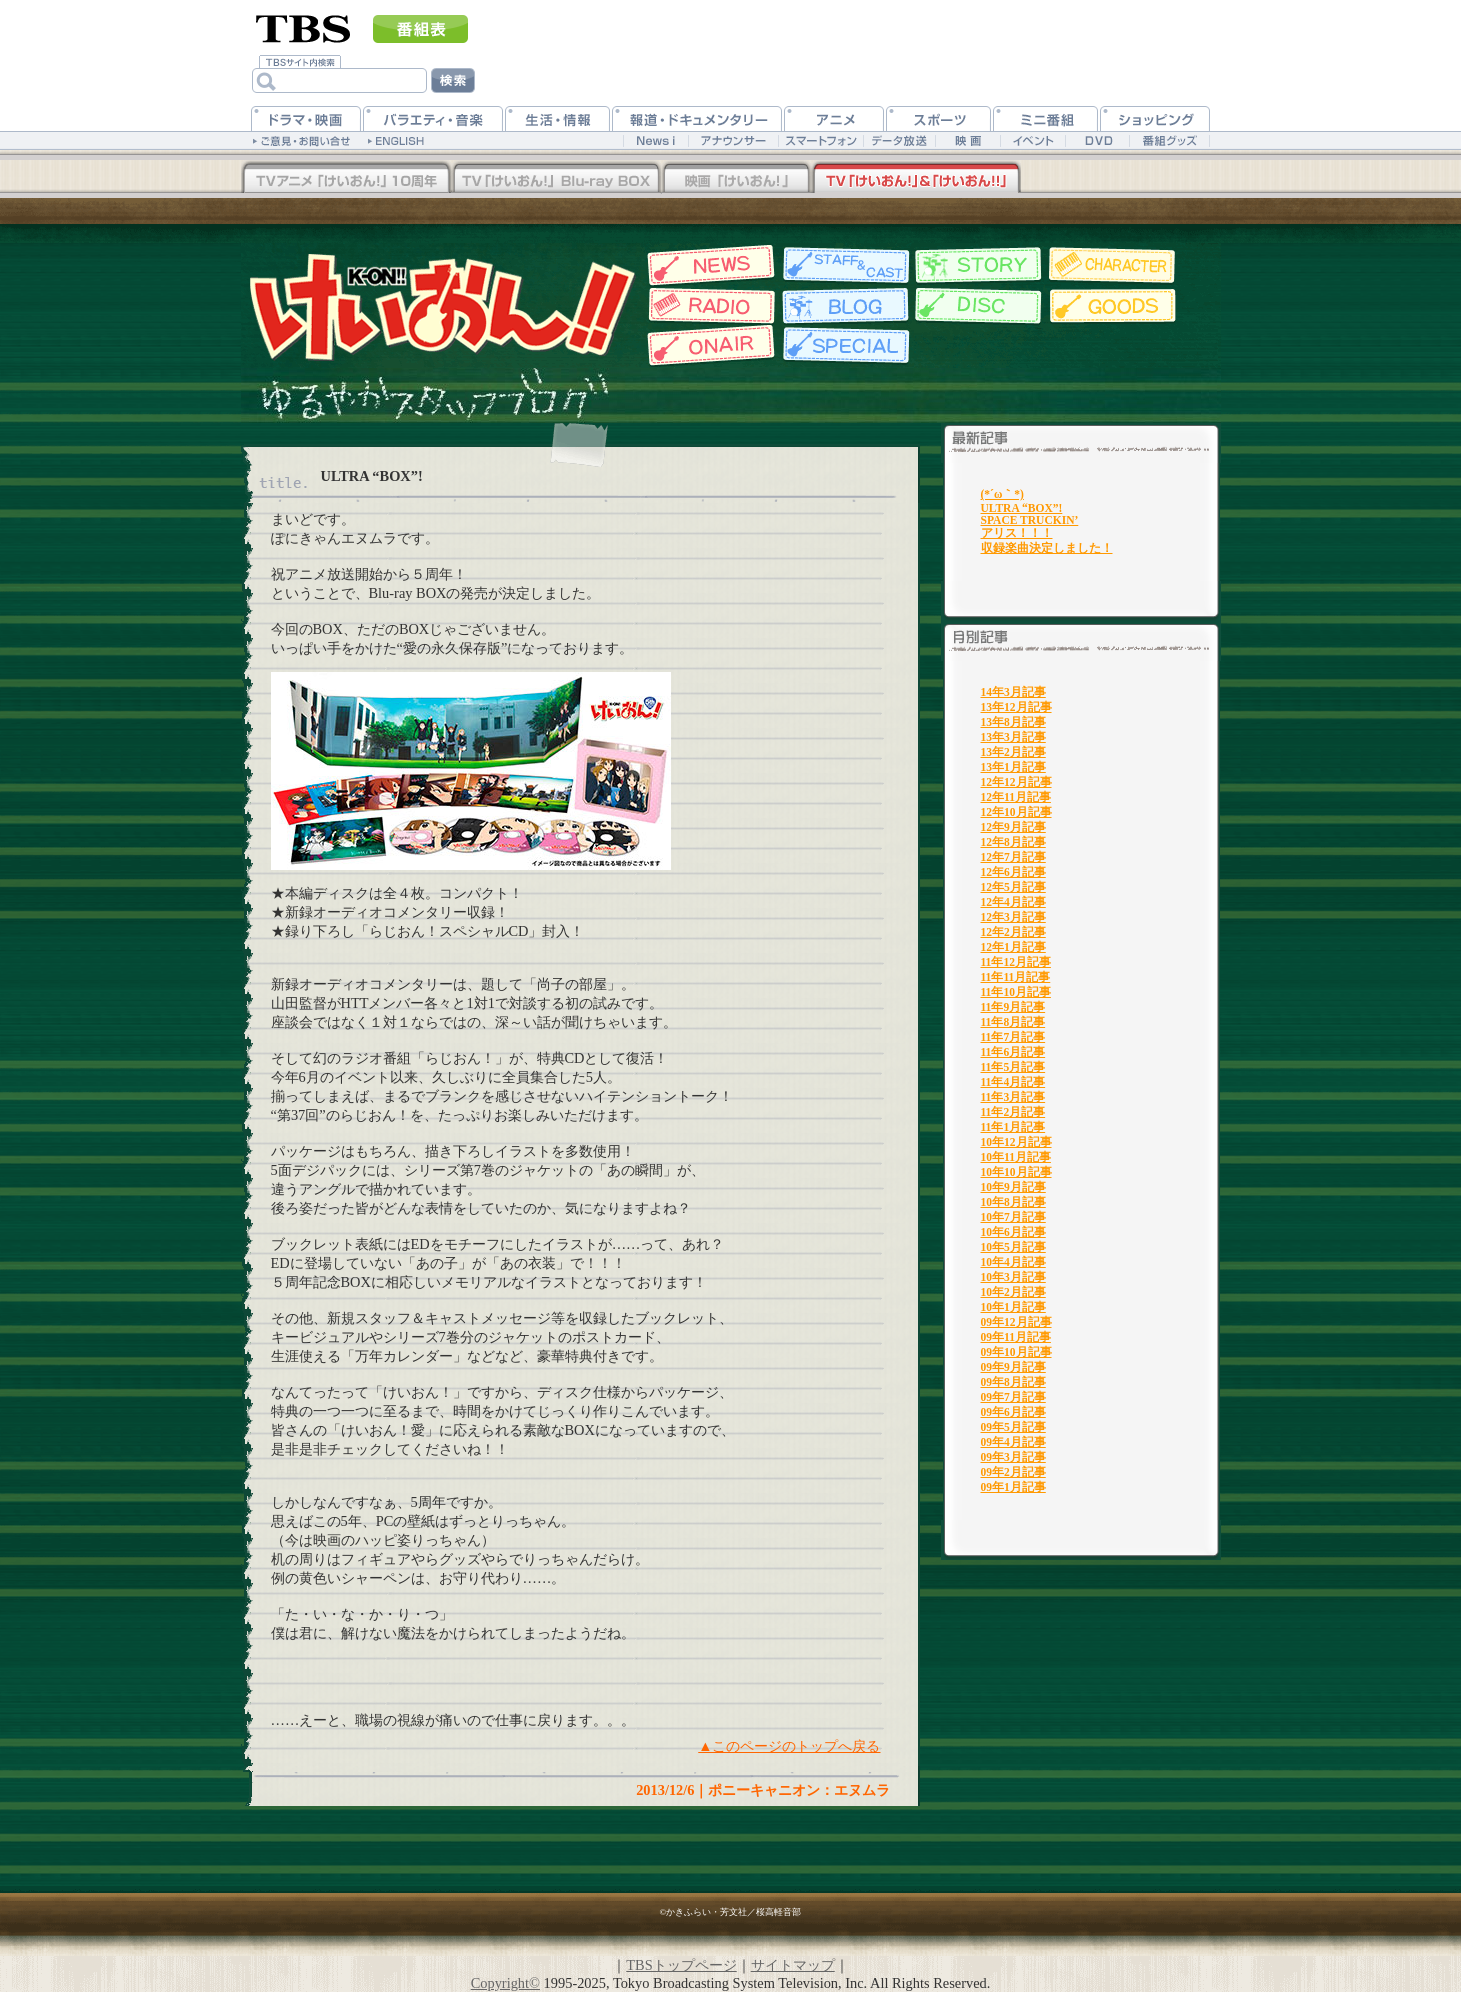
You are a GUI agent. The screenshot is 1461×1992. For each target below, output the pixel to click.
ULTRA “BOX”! (1022, 508)
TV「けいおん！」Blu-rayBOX (556, 179)
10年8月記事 (1013, 1202)
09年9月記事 (1013, 1367)
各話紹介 (978, 265)
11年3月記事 (1013, 1097)
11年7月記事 (1013, 1037)
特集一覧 (843, 346)
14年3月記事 (1013, 692)
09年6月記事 (1013, 1412)
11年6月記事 (1013, 1052)
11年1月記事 (1013, 1127)
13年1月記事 (1013, 767)
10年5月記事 (1013, 1247)
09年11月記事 (1016, 1337)
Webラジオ (708, 306)
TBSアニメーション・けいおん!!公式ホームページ (441, 305)
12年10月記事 (1016, 812)
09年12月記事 (1016, 1322)
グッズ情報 (1113, 306)
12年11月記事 (1016, 797)
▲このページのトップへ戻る (789, 1746)
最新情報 (708, 265)
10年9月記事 (1013, 1187)
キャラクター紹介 (1113, 265)
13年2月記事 (1013, 752)
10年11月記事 (1016, 1157)
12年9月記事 (1013, 827)
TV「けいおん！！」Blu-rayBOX (346, 179)
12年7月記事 (1013, 857)
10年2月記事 (1013, 1292)
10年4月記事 (1013, 1262)
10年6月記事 (1013, 1232)
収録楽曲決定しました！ (1047, 548)
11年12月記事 (1016, 962)
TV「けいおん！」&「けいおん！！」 (916, 179)
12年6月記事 (1013, 872)
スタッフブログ (843, 306)
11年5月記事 (1013, 1067)
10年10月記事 (1016, 1172)
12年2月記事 (1013, 932)
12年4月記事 (1013, 902)
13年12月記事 (1016, 707)
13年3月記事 (1013, 737)
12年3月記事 (1013, 917)
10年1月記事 (1013, 1307)
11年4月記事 (1013, 1082)
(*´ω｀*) (1002, 494)
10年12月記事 (1016, 1142)
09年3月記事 (1013, 1457)
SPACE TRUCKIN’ (1030, 520)
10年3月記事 (1013, 1277)
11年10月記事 (1016, 992)
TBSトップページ (681, 1965)
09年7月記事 (1013, 1397)
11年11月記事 (1016, 977)
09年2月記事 (1013, 1472)
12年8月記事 (1013, 842)
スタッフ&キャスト (843, 265)
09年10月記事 (1016, 1352)
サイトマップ (793, 1965)
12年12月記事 (1016, 782)
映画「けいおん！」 (736, 179)
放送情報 (708, 346)
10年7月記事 (1013, 1217)
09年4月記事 (1013, 1442)
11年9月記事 (1013, 1007)
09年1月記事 (1013, 1487)
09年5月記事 (1013, 1427)
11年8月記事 (1013, 1022)
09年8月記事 (1013, 1382)
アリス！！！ (1017, 533)
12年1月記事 (1013, 947)
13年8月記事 (1013, 722)
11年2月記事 (1013, 1112)
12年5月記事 (1013, 887)
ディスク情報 (978, 306)
